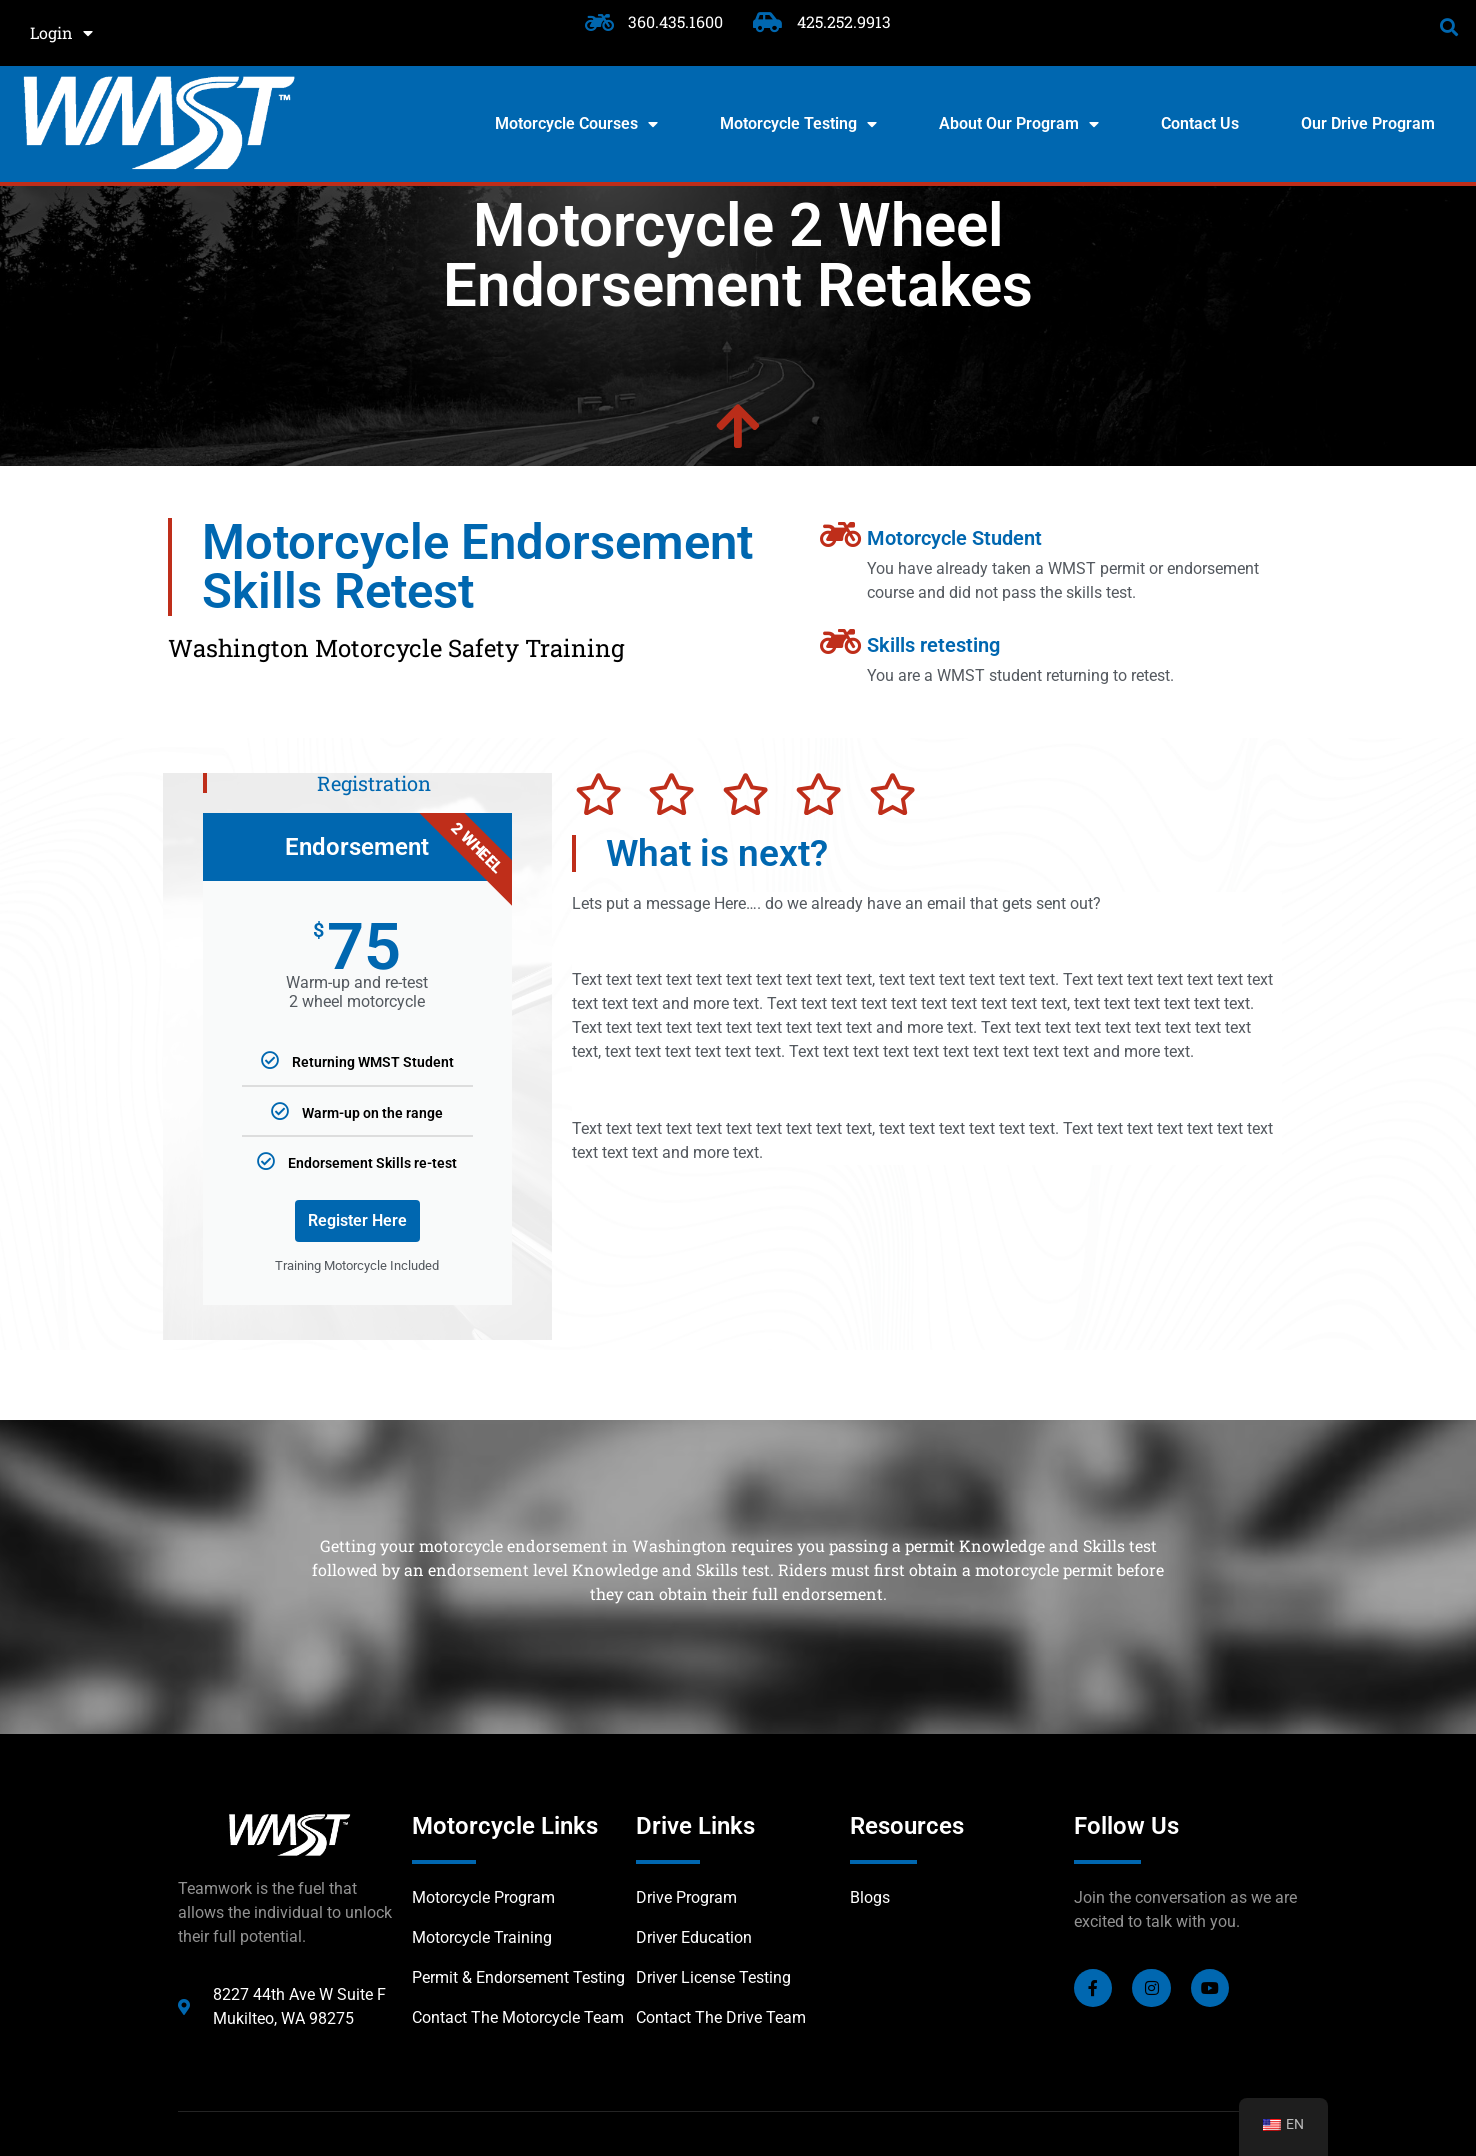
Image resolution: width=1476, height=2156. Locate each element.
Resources (907, 1826)
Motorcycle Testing (798, 124)
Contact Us (1200, 123)
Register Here (357, 1220)
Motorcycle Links (505, 1826)
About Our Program (1019, 124)
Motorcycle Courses (576, 124)
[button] (1449, 26)
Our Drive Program (1368, 123)
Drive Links (695, 1826)
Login (61, 33)
